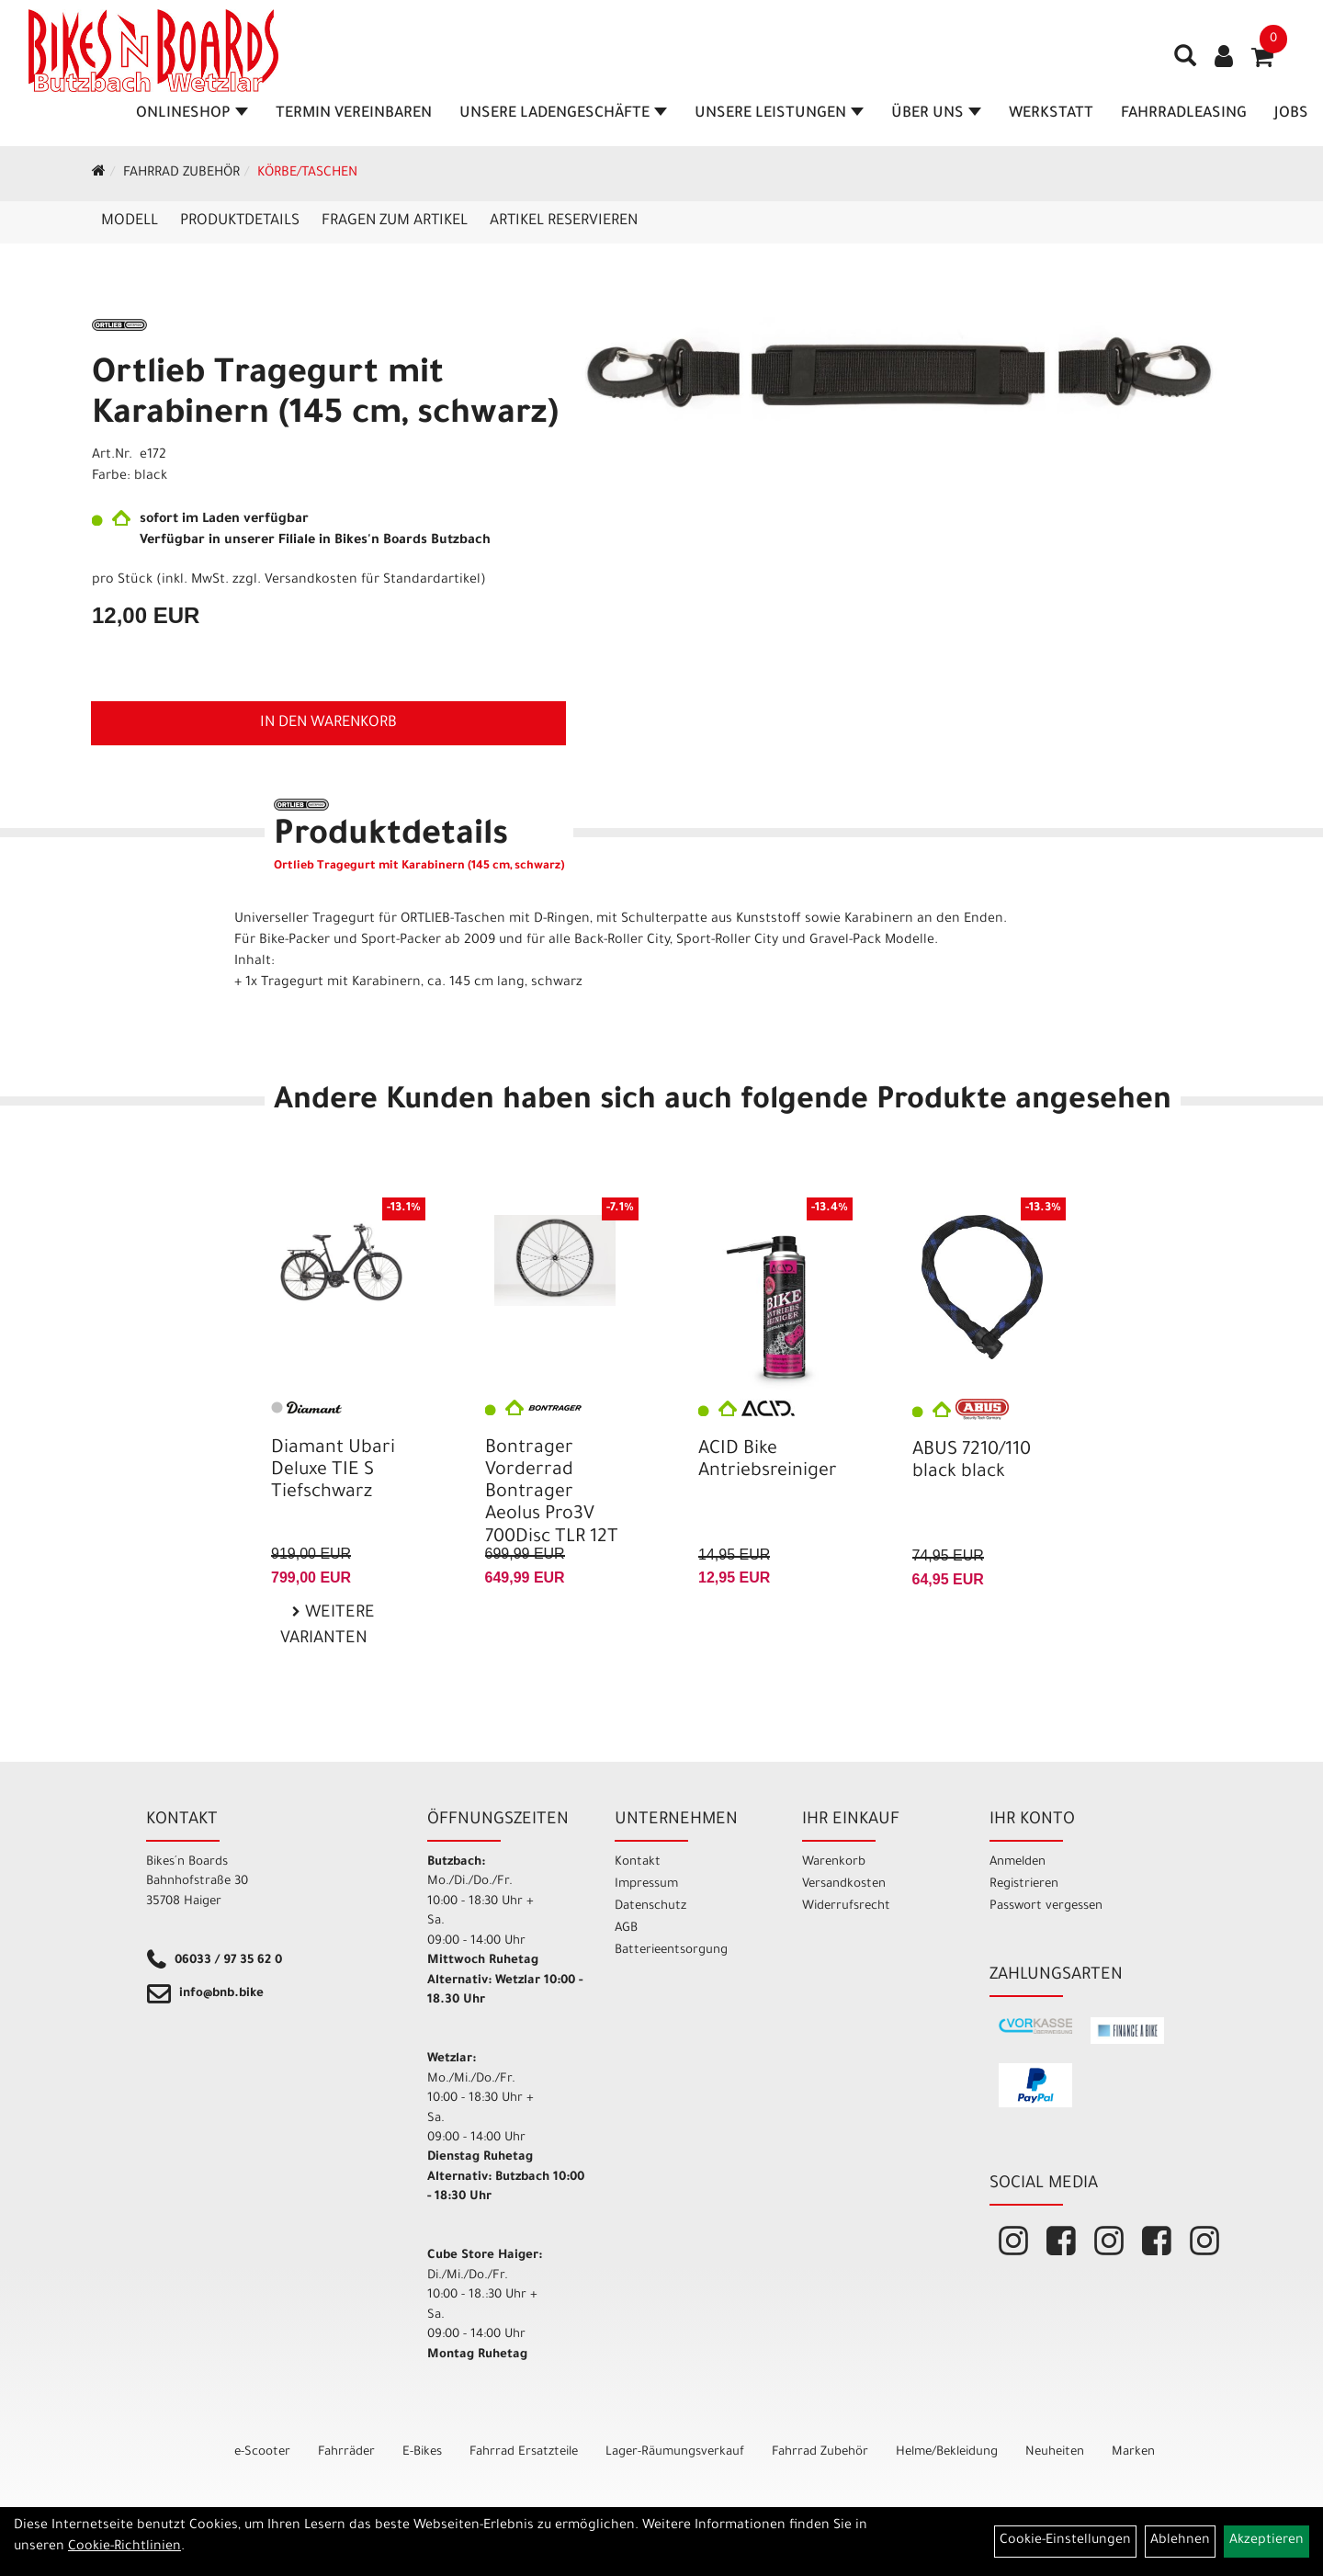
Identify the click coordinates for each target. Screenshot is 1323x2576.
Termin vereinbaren (355, 114)
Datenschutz (650, 1906)
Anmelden (1017, 1862)
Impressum (646, 1884)
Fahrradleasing (1185, 114)
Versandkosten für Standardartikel (373, 580)
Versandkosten (844, 1884)
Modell (129, 221)
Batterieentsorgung (671, 1951)
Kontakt (638, 1862)
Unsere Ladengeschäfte (564, 114)
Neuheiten (1054, 2452)
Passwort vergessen (1045, 1906)
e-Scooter (262, 2452)
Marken (1133, 2452)
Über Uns (937, 114)
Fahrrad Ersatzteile (523, 2452)
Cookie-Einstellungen (1065, 2541)
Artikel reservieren (564, 221)
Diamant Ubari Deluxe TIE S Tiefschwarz (333, 1471)
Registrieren (1023, 1884)
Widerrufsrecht (846, 1906)
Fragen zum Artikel (395, 221)
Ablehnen (1180, 2541)
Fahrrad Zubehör (181, 173)
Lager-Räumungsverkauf (674, 2452)
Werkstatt (1052, 114)
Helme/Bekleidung (947, 2452)
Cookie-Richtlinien (124, 2547)
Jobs (1292, 114)
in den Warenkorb (328, 723)
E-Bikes (422, 2452)
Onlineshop (193, 114)
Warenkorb (833, 1862)
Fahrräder (346, 2452)
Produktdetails (240, 221)
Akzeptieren (1266, 2541)
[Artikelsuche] (1180, 65)
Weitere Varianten (327, 1627)
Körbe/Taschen (307, 173)
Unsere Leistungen (780, 114)
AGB (626, 1928)
